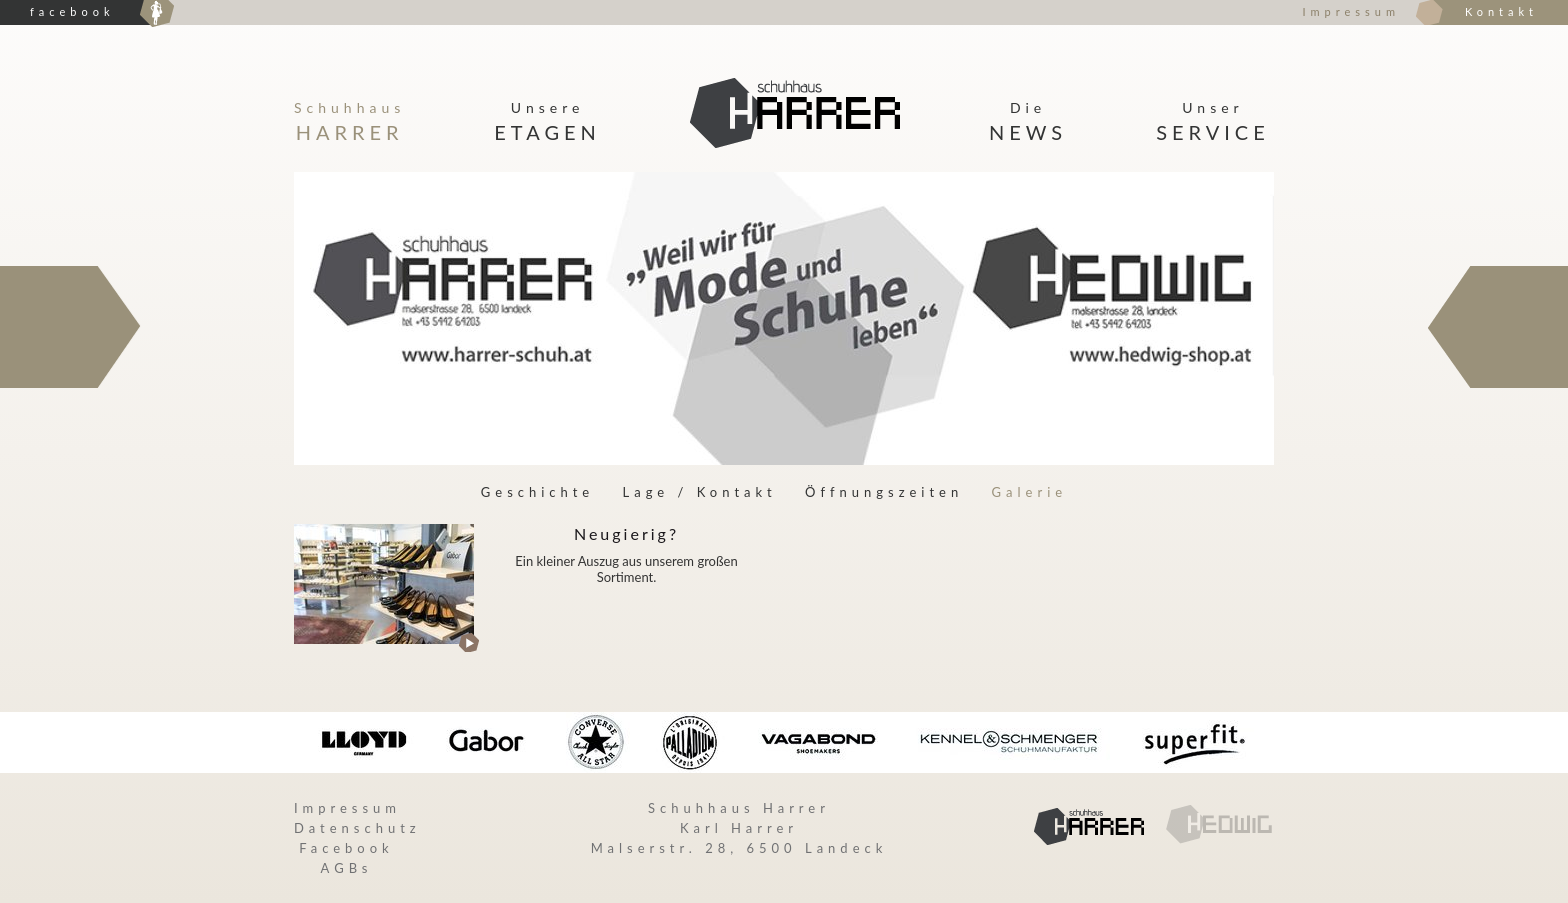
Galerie (1030, 492)
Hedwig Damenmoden (157, 14)
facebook (72, 11)
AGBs (347, 868)
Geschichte (537, 492)
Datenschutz (357, 828)
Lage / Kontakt (700, 492)
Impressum (1351, 11)
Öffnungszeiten (884, 492)
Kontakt (1501, 11)
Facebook (346, 848)
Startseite (795, 113)
